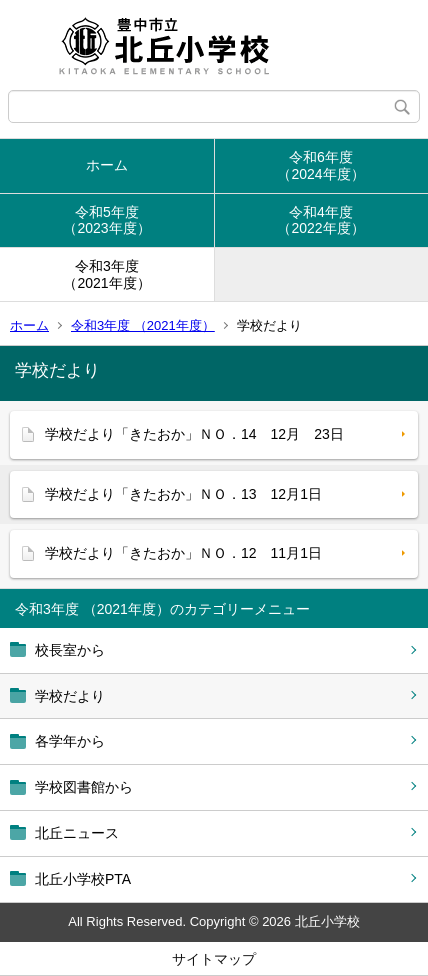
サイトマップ (214, 959)
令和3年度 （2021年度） (143, 325)
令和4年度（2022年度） (320, 220)
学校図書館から (84, 787)
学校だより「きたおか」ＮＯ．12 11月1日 (183, 553)
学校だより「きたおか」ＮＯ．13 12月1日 (183, 494)
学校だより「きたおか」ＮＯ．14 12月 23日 (194, 434)
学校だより (70, 696)
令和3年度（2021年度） (106, 274)
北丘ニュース (77, 833)
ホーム (107, 165)
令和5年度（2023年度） (106, 220)
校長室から (70, 650)
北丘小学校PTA (83, 879)
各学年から (70, 741)
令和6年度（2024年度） (320, 165)
